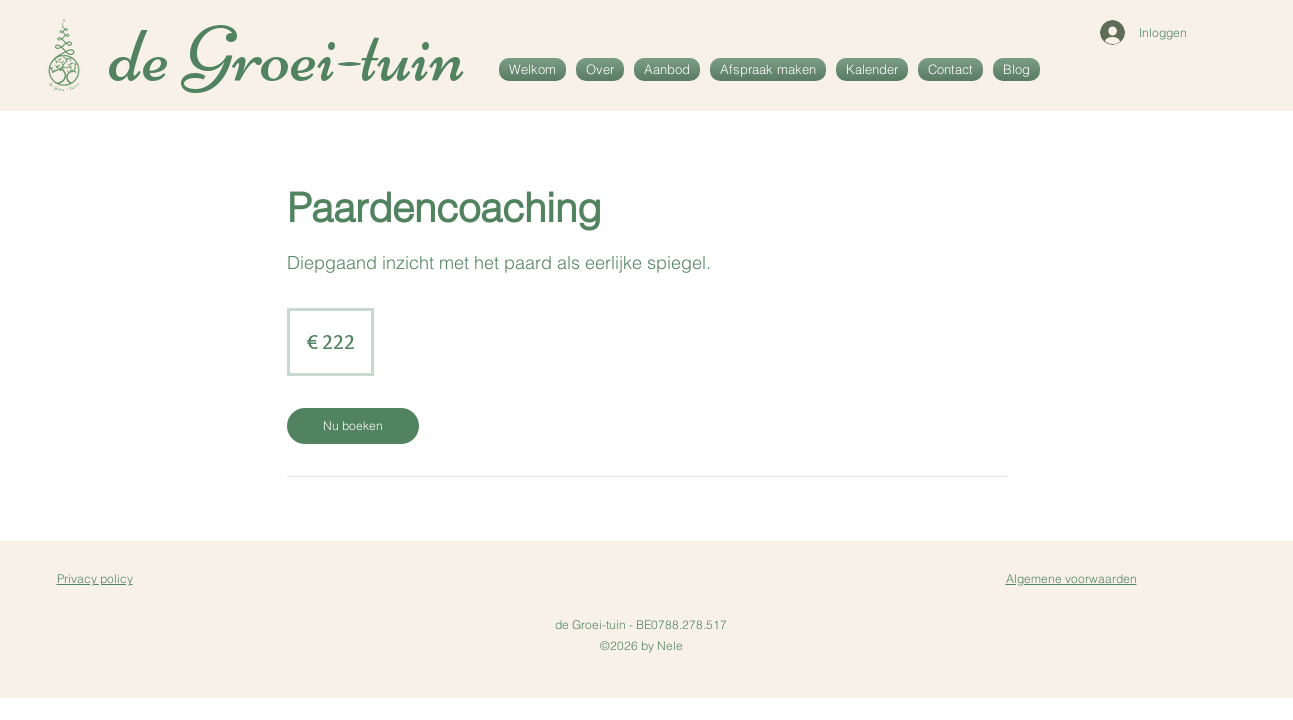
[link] (353, 426)
